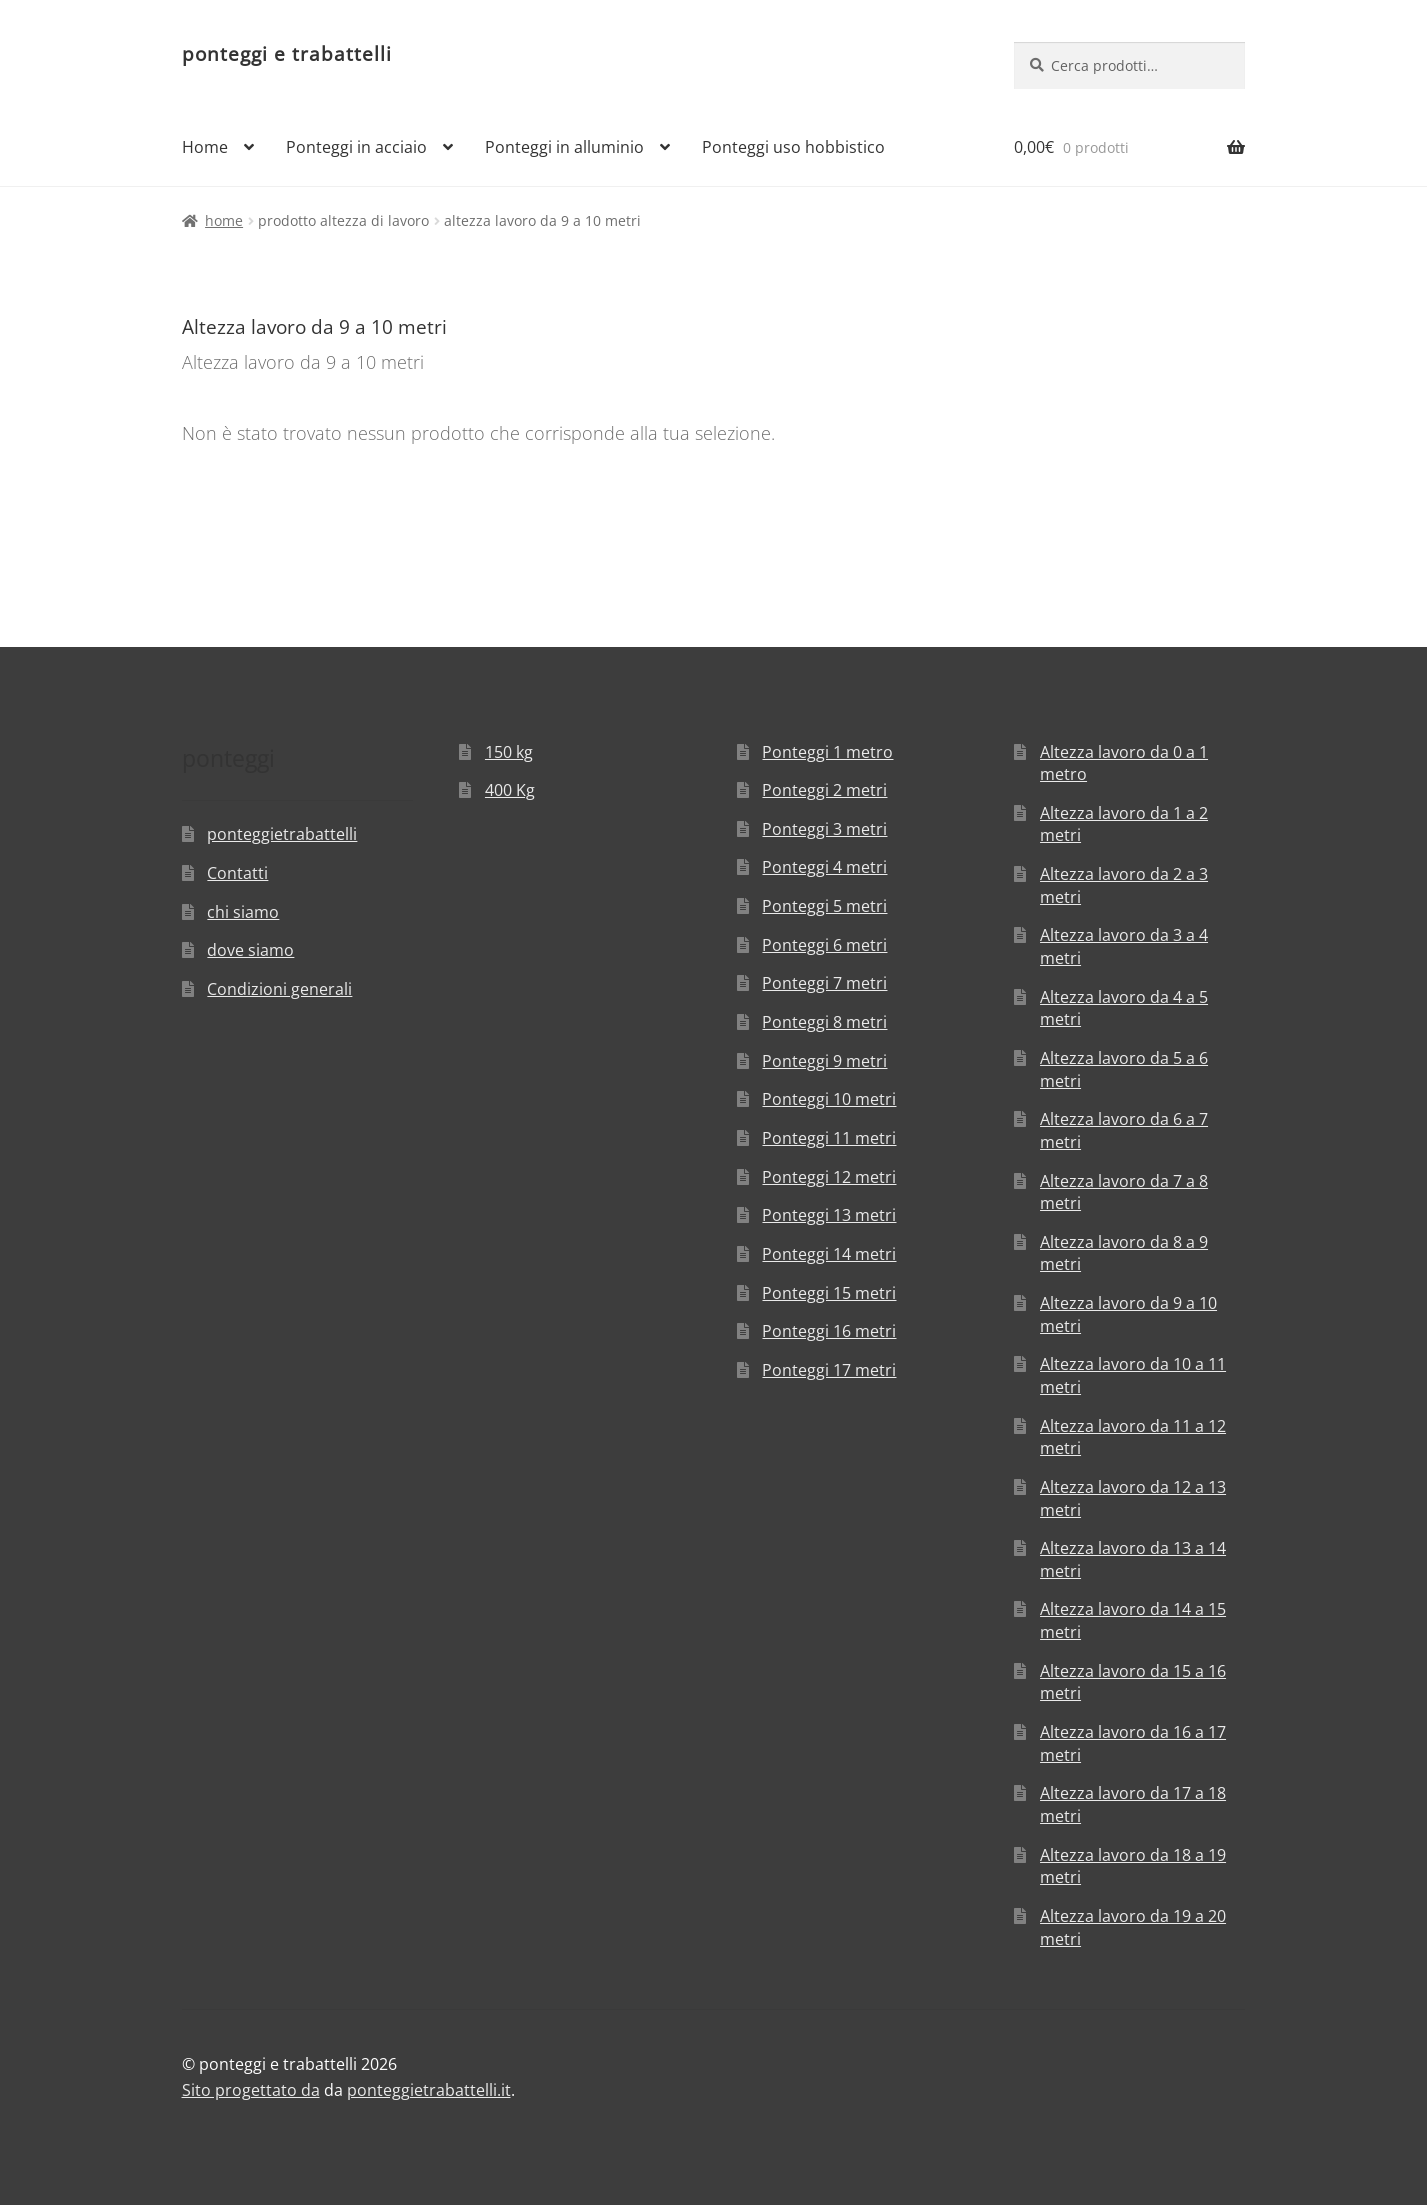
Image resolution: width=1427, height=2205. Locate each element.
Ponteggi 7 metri (824, 983)
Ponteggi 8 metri (824, 1022)
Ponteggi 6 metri (824, 945)
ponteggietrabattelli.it (429, 2090)
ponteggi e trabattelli (287, 53)
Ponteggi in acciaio (356, 147)
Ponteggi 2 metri (824, 790)
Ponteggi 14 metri (829, 1254)
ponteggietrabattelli (282, 834)
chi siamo (243, 912)
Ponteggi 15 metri (829, 1293)
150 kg (509, 752)
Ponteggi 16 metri (829, 1331)
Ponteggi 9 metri (824, 1061)
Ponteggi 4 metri (824, 867)
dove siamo (250, 950)
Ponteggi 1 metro (827, 752)
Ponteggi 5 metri (824, 906)
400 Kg (510, 790)
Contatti (237, 873)
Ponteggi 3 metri (824, 829)
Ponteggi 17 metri (829, 1370)
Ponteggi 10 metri (829, 1099)
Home (205, 147)
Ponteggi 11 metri (829, 1138)
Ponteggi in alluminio (564, 147)
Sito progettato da (251, 2090)
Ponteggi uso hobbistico (793, 147)
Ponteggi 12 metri (829, 1177)
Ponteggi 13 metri (829, 1215)
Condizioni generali (279, 989)
